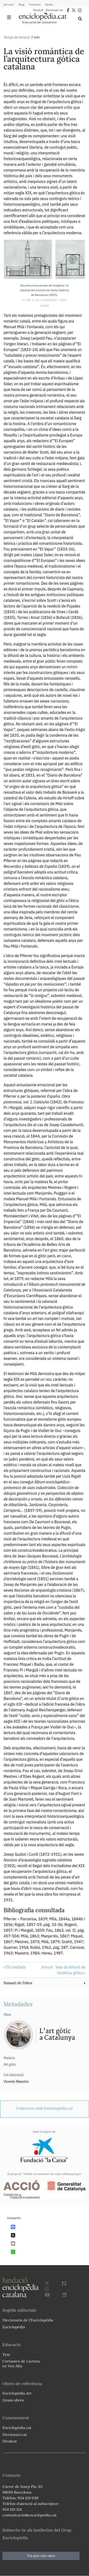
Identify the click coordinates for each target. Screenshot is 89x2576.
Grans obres (13, 2400)
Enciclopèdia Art (17, 2393)
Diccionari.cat (54, 10)
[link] (44, 1983)
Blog (21, 4)
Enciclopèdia (13, 2327)
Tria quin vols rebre (41, 2556)
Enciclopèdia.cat (16, 2427)
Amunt (47, 1967)
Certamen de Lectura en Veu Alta (21, 2363)
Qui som (8, 4)
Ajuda (49, 4)
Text (6, 2354)
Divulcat (38, 10)
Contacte (34, 4)
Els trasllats (14, 1967)
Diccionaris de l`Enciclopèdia (27, 2320)
